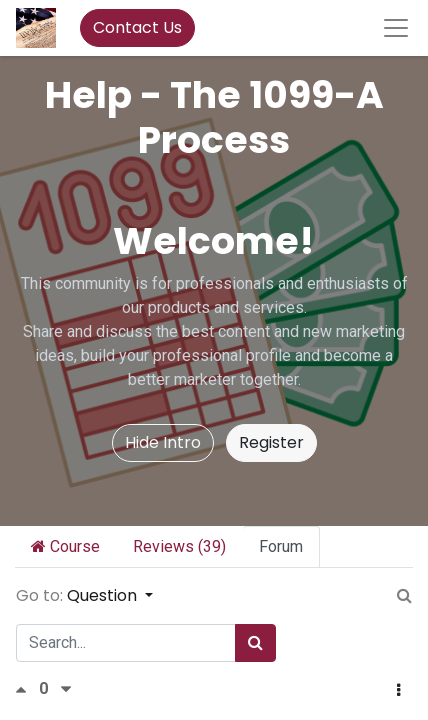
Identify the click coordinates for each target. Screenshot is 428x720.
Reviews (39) (179, 546)
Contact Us (137, 27)
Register (271, 442)
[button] (398, 691)
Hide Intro (163, 442)
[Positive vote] (27, 689)
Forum (281, 546)
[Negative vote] (66, 689)
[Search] (255, 643)
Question (104, 595)
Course (65, 546)
